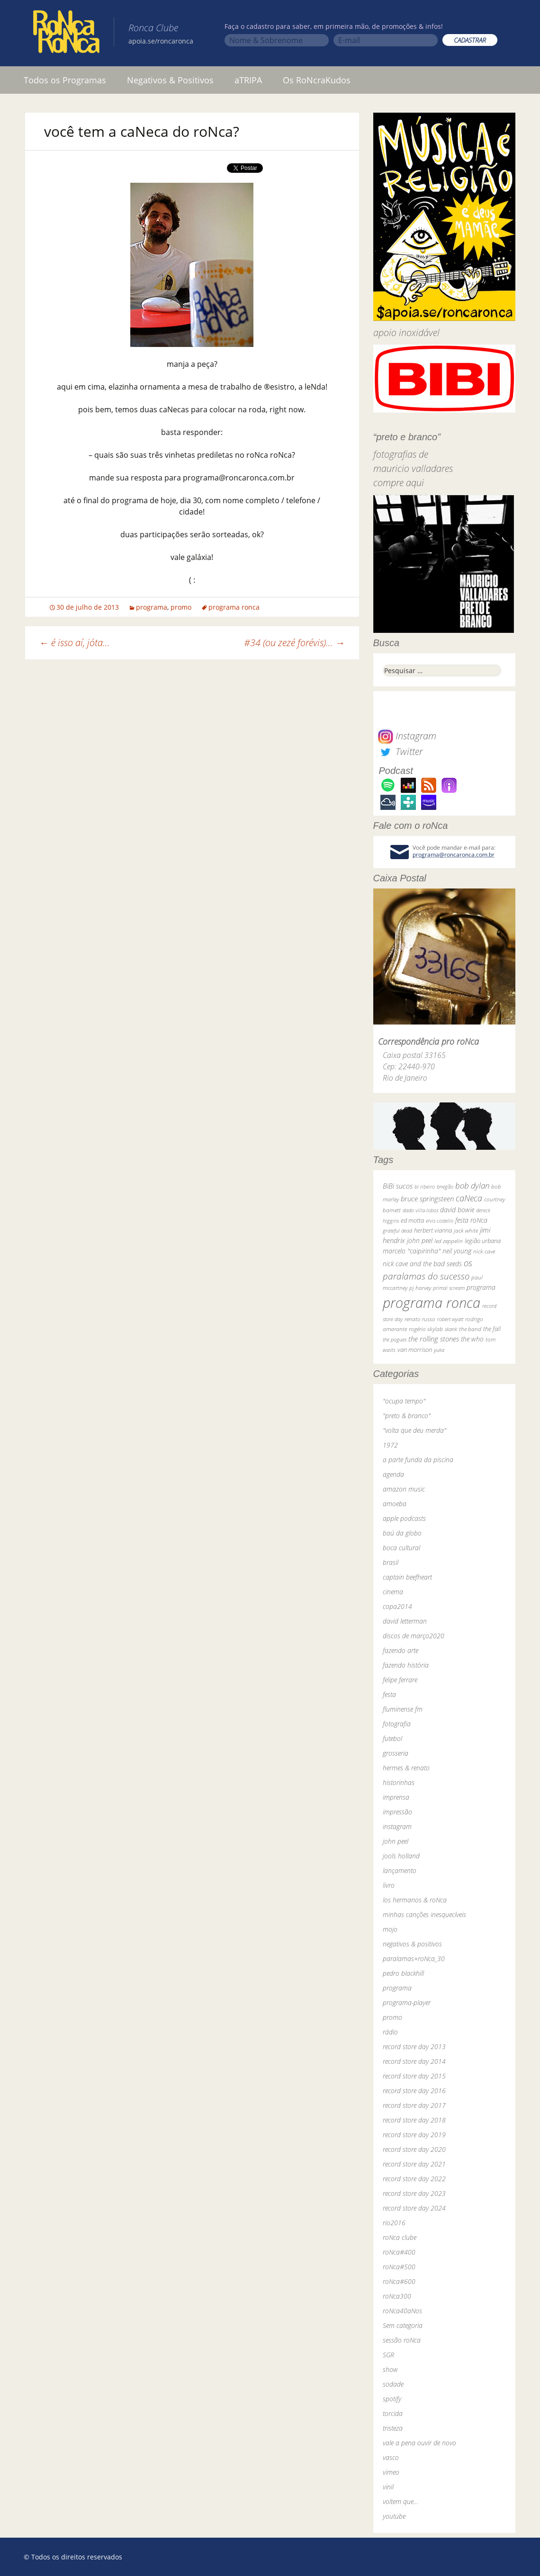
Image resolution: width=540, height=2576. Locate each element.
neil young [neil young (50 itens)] (456, 1250)
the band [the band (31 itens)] (470, 1328)
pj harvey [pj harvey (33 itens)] (420, 1288)
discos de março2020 (413, 1635)
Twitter (400, 751)
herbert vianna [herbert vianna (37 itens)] (433, 1230)
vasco (391, 2457)
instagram (397, 1826)
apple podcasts (404, 1518)
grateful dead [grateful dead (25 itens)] (397, 1230)
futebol (392, 1738)
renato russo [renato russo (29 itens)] (420, 1319)
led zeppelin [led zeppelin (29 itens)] (448, 1240)
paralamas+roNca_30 (414, 1958)
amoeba (394, 1503)
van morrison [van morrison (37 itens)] (414, 1350)
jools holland (401, 1855)
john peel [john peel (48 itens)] (419, 1240)
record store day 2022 (414, 2178)
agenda (393, 1474)
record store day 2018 (414, 2119)
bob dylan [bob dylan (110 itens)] (472, 1185)
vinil (388, 2486)
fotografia (397, 1723)
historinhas (398, 1782)
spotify (392, 2398)
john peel (395, 1841)
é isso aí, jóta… (74, 642)
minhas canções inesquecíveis (424, 1914)
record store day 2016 (414, 2090)
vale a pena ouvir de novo (419, 2442)
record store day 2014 (414, 2061)
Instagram (407, 735)
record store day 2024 (414, 2207)
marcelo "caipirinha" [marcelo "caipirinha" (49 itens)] (412, 1250)
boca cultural (401, 1547)
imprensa (396, 1797)
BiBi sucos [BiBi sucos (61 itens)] (398, 1185)
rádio (390, 2031)
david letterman (405, 1621)
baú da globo (402, 1532)
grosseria (395, 1753)
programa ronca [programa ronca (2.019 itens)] (431, 1302)
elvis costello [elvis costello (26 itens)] (439, 1220)
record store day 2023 (414, 2193)
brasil (390, 1562)
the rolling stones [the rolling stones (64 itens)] (433, 1338)
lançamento (399, 1870)
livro (389, 1885)
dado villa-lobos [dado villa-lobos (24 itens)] (420, 1210)
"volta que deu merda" (414, 1430)
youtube (394, 2516)
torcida (393, 2413)
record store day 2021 (414, 2163)
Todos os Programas (65, 80)
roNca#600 (399, 2281)
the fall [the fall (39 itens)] (492, 1328)
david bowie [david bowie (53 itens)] (457, 1209)
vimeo (391, 2472)
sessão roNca (402, 2340)
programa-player (407, 2002)
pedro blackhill (403, 1973)
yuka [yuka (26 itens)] (439, 1349)
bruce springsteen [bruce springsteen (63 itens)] (427, 1198)
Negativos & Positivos (170, 80)
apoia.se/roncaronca (160, 40)
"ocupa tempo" (404, 1400)
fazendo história (406, 1665)
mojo (390, 1929)
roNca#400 (399, 2251)
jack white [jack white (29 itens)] (466, 1230)
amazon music (404, 1488)
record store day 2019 (414, 2134)
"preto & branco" (407, 1415)
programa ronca (234, 607)
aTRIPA (248, 80)
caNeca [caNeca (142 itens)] (469, 1198)
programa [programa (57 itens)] (481, 1287)
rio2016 (394, 2222)
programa (151, 607)
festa (389, 1694)
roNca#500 (399, 2266)
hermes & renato (406, 1767)
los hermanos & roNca (415, 1899)
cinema (393, 1591)
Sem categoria (403, 2325)
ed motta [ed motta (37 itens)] (412, 1221)
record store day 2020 (414, 2149)
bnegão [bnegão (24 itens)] (445, 1186)
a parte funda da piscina (418, 1459)
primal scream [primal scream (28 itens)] (449, 1287)
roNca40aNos (402, 2310)
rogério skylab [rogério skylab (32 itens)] (426, 1329)
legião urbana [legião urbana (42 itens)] (483, 1240)
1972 (390, 1444)
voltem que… (400, 2501)
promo (181, 607)
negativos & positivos (412, 1943)
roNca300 (397, 2296)
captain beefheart (407, 1576)
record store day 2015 (414, 2075)
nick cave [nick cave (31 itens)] (484, 1251)
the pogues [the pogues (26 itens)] (394, 1339)
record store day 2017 (414, 2105)
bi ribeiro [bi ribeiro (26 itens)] (424, 1186)
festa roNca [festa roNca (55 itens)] (471, 1220)
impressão (397, 1811)
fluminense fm (403, 1709)
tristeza (393, 2428)
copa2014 (397, 1606)
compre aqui (398, 482)
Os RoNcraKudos (317, 80)
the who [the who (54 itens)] (472, 1338)
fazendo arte (400, 1650)
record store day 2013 (414, 2046)
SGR (388, 2354)
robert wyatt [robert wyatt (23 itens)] (450, 1319)
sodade (393, 2384)
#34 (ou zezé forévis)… (294, 642)
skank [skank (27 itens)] (451, 1328)
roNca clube (399, 2237)
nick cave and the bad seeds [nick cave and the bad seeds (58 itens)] (422, 1263)
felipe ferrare (400, 1679)
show (390, 2369)
